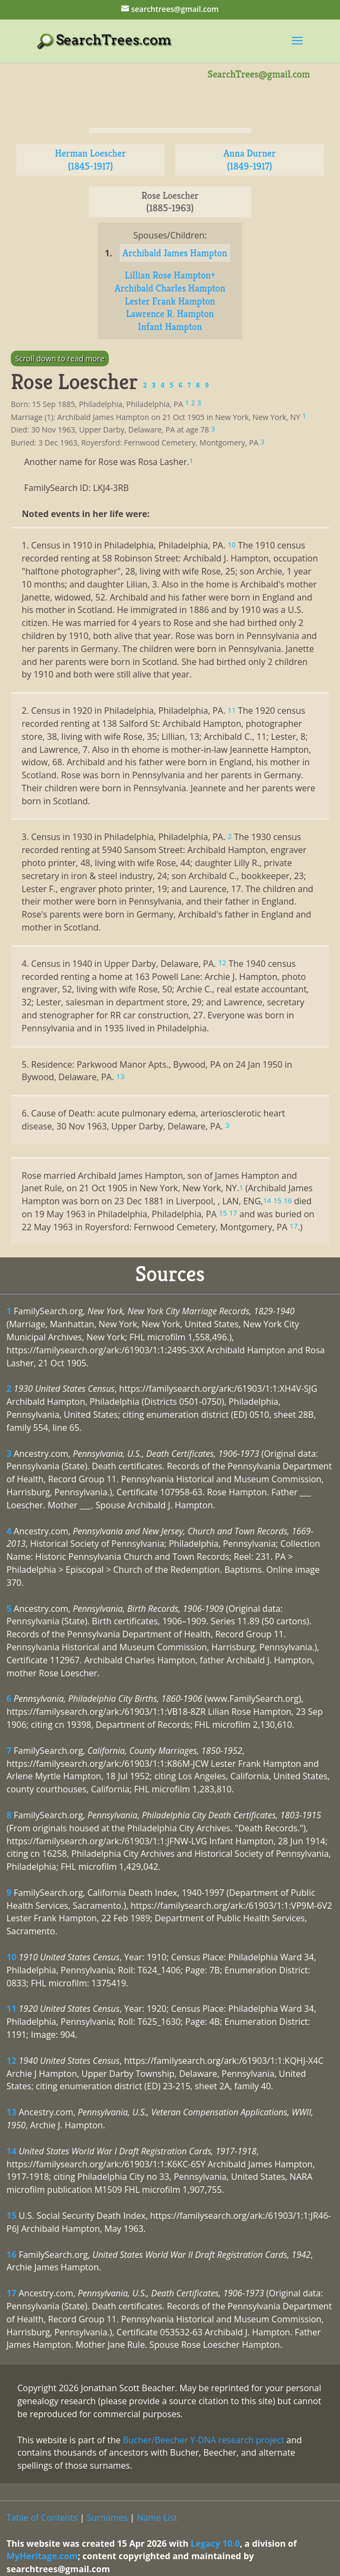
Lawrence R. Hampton (170, 313)
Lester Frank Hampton (170, 301)
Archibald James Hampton (174, 253)
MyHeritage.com (42, 2556)
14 (11, 2151)
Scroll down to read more (59, 358)
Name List (157, 2517)
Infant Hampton (170, 326)
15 (11, 2216)
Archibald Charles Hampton (170, 288)
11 (11, 2009)
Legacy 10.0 (215, 2543)
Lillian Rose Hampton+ (170, 275)
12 (11, 2061)
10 (11, 1957)
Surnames (107, 2517)
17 (11, 2293)
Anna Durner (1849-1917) (250, 159)
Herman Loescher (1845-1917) (90, 159)
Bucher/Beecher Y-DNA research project (203, 2440)
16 (11, 2255)
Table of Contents (41, 2517)
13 (11, 2112)
